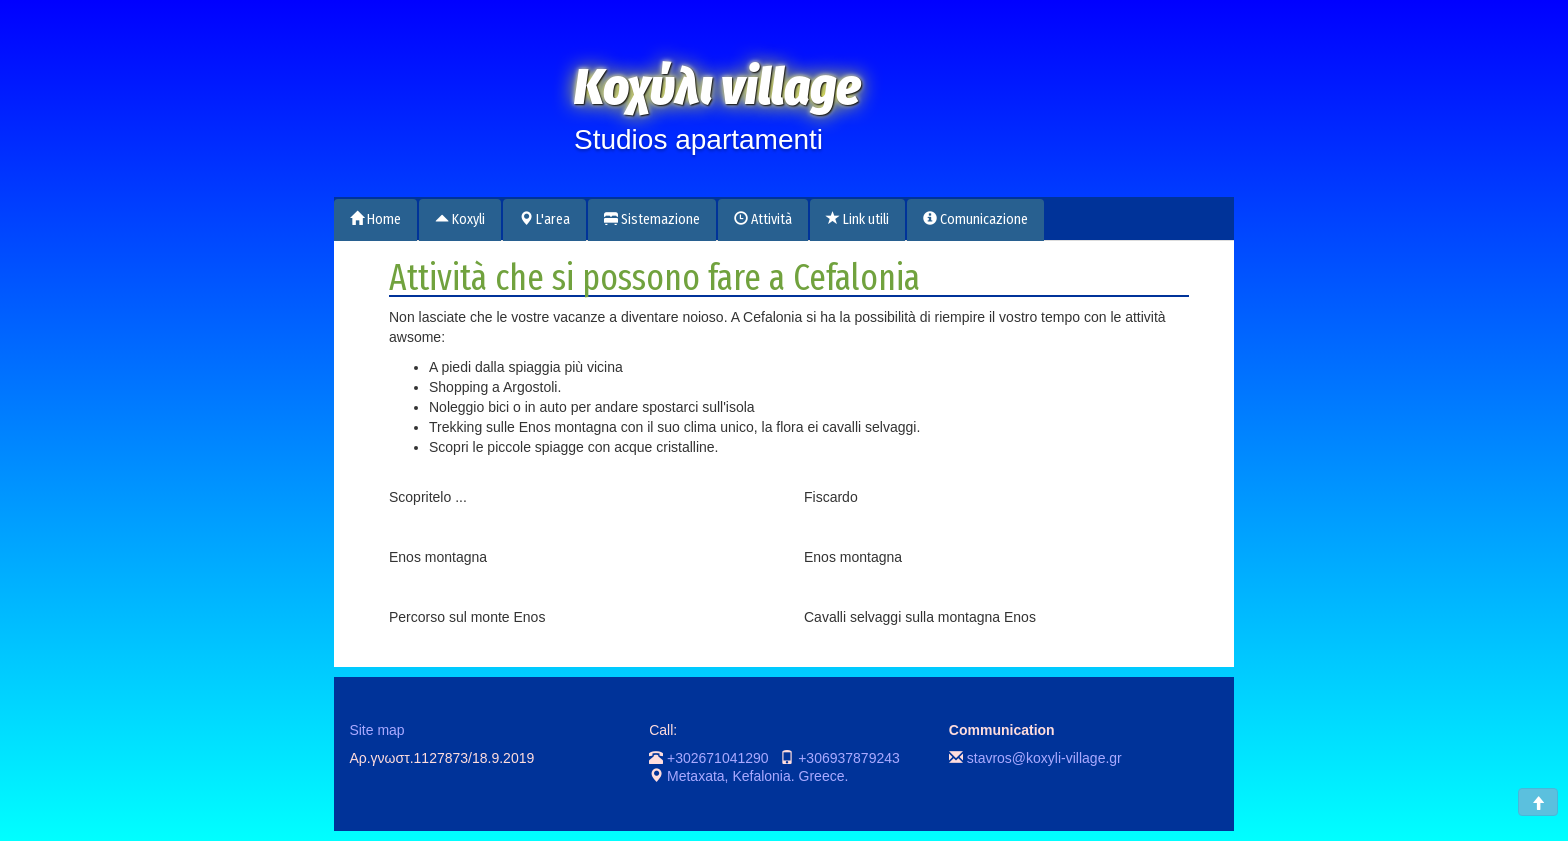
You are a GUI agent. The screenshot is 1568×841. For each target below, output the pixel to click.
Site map (376, 730)
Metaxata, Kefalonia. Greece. (757, 776)
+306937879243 (849, 758)
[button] (1538, 802)
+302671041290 (718, 758)
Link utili (857, 219)
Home (375, 219)
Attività (763, 219)
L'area (544, 219)
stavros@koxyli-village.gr (1044, 758)
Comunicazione (975, 219)
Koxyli (460, 219)
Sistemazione (652, 219)
